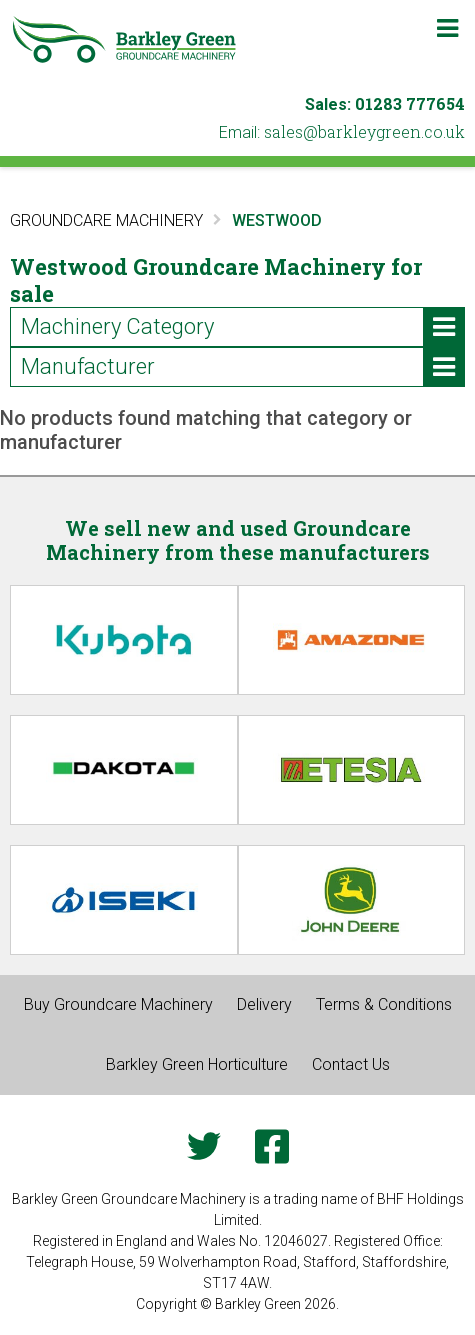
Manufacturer (242, 367)
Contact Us (351, 1064)
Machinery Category (242, 327)
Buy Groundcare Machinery (118, 1004)
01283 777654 (410, 103)
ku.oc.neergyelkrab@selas (364, 131)
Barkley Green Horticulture (197, 1064)
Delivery (264, 1004)
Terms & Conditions (384, 1004)
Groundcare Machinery (106, 220)
